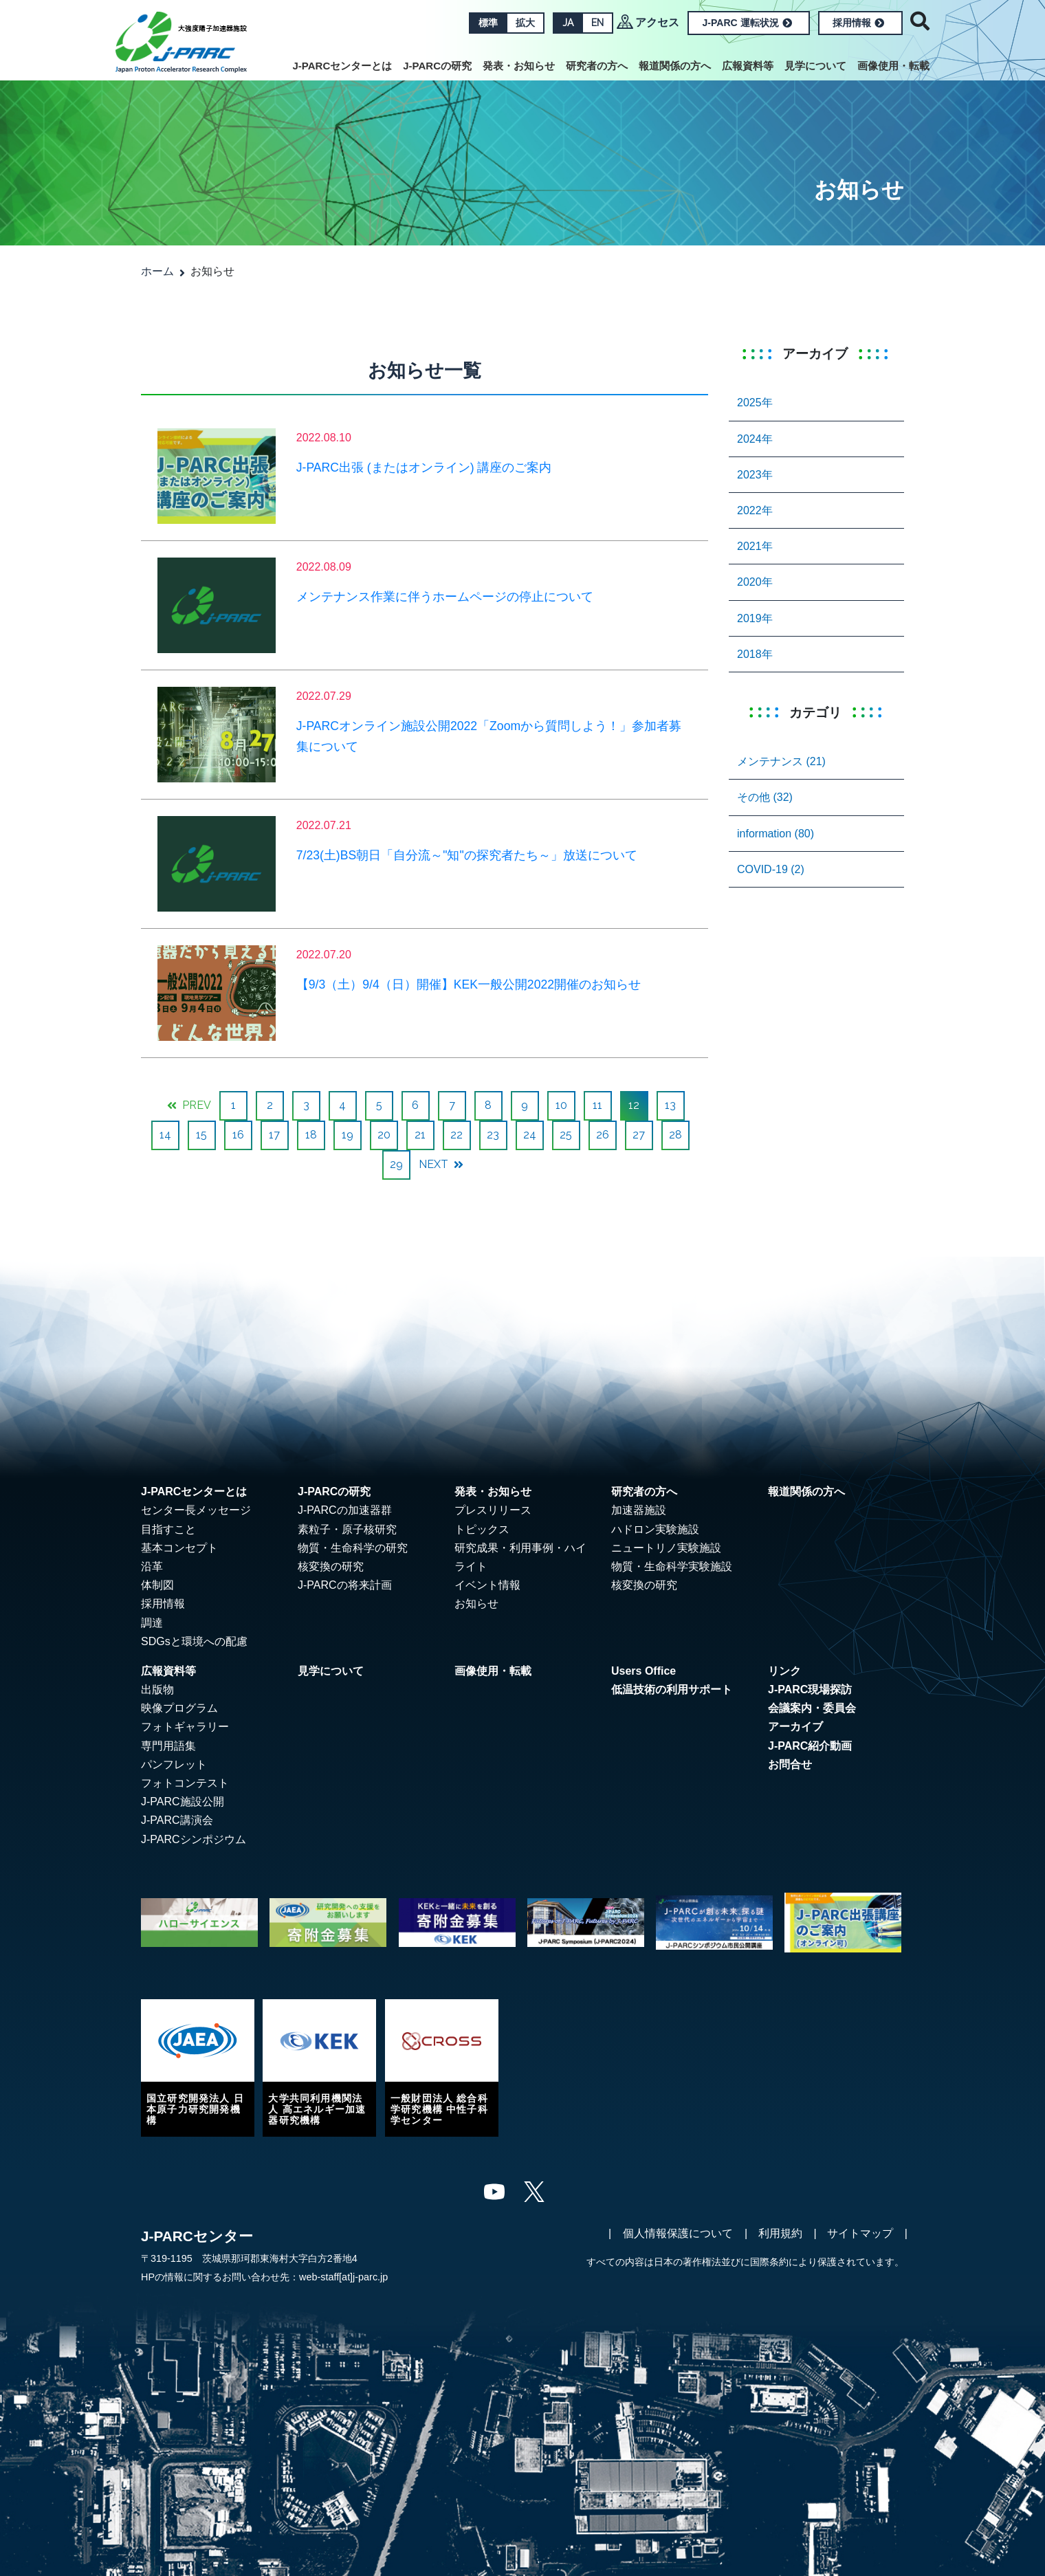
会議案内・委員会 (812, 1708)
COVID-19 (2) (770, 869)
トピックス (481, 1529)
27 (638, 1134)
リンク (784, 1671)
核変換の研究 (331, 1566)
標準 (488, 22)
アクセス (657, 22)
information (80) (775, 833)
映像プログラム (179, 1708)
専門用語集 (168, 1746)
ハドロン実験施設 (655, 1529)
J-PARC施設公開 (182, 1801)
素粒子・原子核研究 (347, 1529)
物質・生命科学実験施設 (671, 1566)
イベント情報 (487, 1585)
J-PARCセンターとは (343, 65)
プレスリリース (492, 1510)
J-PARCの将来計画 (345, 1585)
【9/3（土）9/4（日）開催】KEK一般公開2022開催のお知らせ (468, 984)
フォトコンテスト (185, 1783)
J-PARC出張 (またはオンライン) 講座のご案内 (424, 467)
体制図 (157, 1585)
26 (602, 1134)
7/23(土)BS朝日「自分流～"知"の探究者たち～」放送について (466, 855)
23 (493, 1134)
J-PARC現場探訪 (810, 1689)
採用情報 (858, 22)
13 (670, 1105)
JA (567, 22)
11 (597, 1105)
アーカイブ (795, 1726)
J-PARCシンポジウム (193, 1839)
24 (529, 1134)
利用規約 (780, 2233)
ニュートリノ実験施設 (666, 1548)
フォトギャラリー (185, 1726)
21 (420, 1134)
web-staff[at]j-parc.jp (343, 2276)
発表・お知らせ (519, 65)
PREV (189, 1105)
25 (566, 1134)
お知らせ (476, 1603)
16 (238, 1134)
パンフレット (174, 1764)
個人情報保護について (678, 2233)
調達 (152, 1623)
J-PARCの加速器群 (345, 1510)
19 (347, 1134)
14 (165, 1134)
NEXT (441, 1164)
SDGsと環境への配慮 (194, 1641)
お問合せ (790, 1764)
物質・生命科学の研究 (353, 1548)
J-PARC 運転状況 (747, 22)
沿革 (152, 1566)
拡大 (525, 22)
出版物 (157, 1689)
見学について (815, 65)
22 (456, 1134)
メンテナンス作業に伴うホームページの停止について (444, 597)
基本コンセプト (179, 1548)
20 (383, 1134)
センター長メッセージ (196, 1510)
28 (675, 1134)
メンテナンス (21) (781, 761)
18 (311, 1134)
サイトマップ (860, 2233)
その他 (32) (765, 797)
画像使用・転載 (893, 65)
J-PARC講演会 (177, 1820)
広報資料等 (747, 65)
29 (396, 1164)
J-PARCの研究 (437, 65)
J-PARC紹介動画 (810, 1746)
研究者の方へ (597, 65)
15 (201, 1134)
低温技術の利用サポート (671, 1689)
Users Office (643, 1671)
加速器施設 (638, 1510)
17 (274, 1134)
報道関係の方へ (675, 65)
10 (561, 1105)
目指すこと (168, 1529)
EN (597, 22)
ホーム (157, 271)
